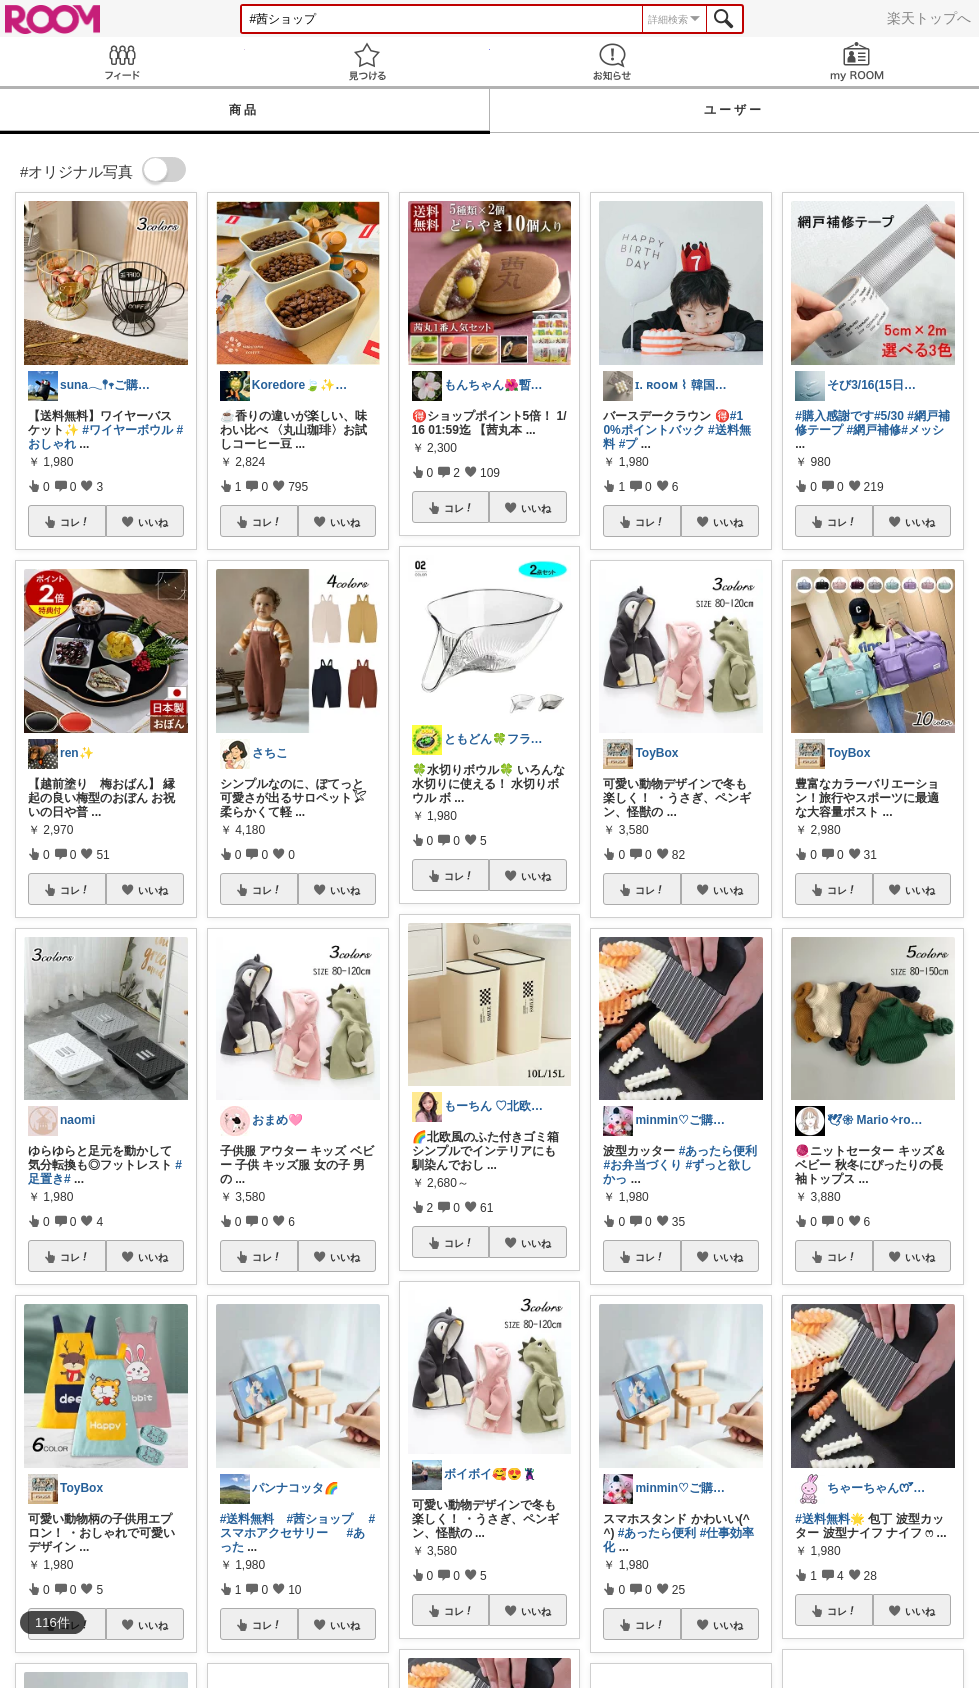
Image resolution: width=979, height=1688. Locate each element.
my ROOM (856, 61)
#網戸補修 (874, 430)
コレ (75, 522)
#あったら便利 (718, 1151)
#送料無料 (247, 1519)
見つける (367, 61)
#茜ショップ (319, 1519)
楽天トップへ (929, 18)
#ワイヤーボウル (127, 430)
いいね (153, 522)
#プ (628, 444)
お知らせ (612, 61)
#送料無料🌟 (830, 1519)
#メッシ (922, 430)
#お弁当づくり (642, 1165)
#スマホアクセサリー (297, 1526)
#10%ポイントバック (673, 423)
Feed (122, 61)
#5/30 (889, 416)
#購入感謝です (834, 416)
